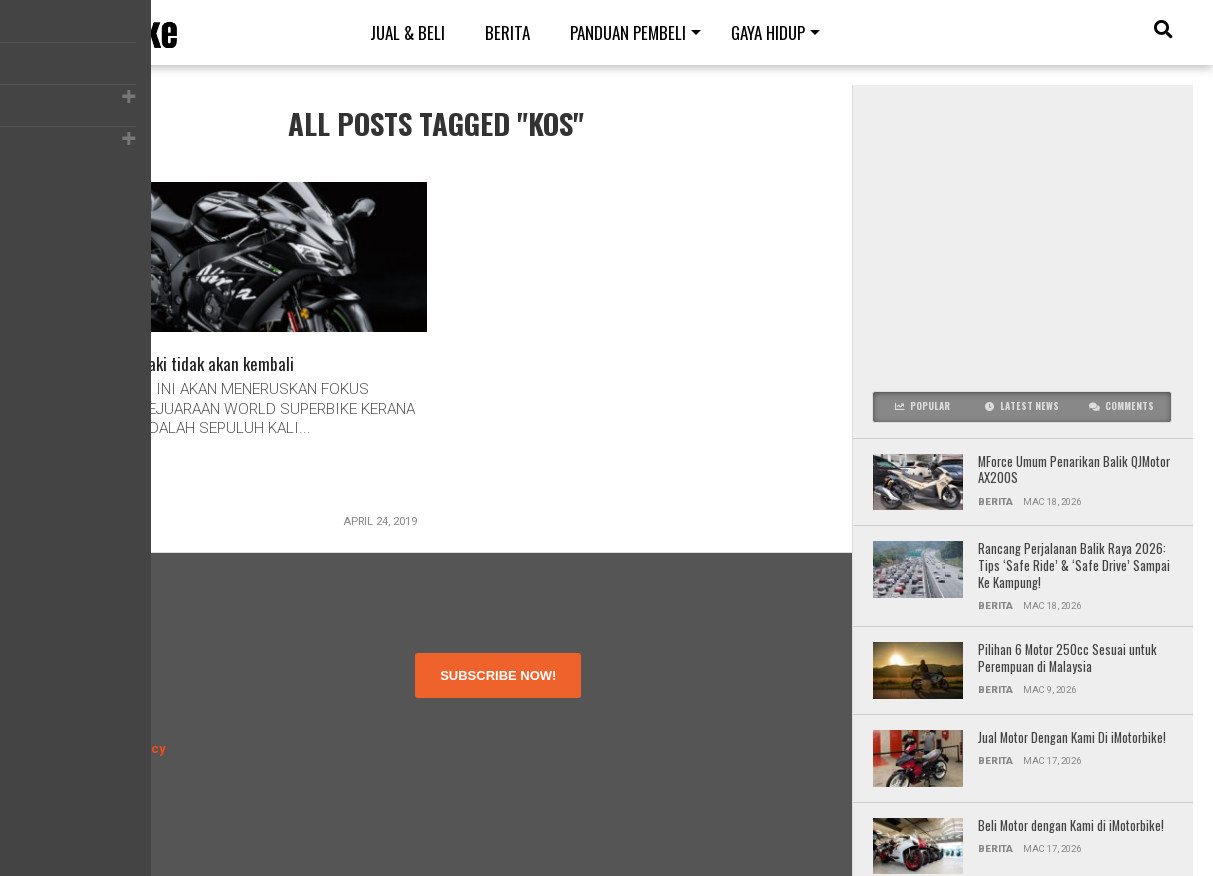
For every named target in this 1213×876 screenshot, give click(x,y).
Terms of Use (102, 712)
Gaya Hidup (768, 32)
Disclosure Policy (113, 748)
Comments (1121, 406)
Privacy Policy (103, 730)
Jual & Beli (407, 32)
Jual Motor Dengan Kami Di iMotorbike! (1072, 738)
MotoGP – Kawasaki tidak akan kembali (175, 365)
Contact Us (95, 766)
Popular (922, 406)
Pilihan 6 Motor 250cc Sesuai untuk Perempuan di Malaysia (1067, 658)
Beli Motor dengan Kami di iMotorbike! (1072, 826)
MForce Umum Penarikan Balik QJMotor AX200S (1074, 470)
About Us (89, 694)
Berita (507, 32)
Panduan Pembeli (628, 32)
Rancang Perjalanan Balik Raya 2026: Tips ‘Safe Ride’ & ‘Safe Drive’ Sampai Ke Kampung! (1074, 566)
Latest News (1022, 406)
